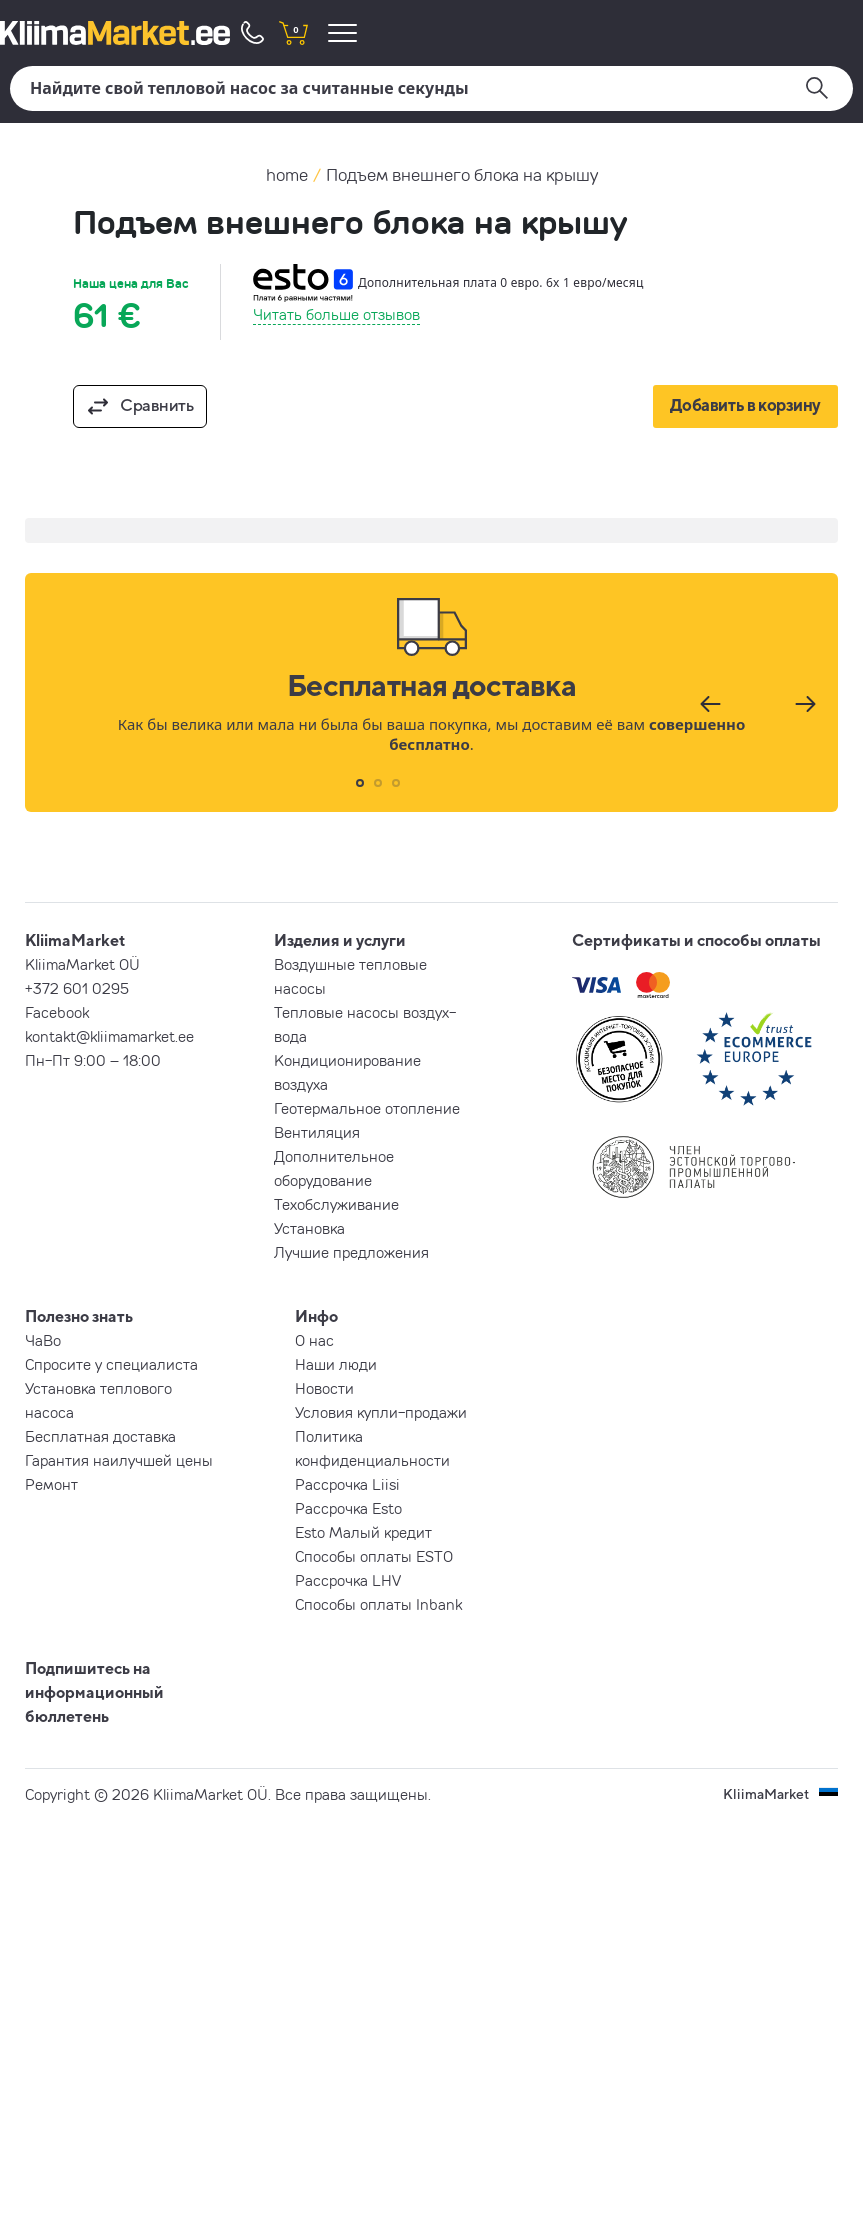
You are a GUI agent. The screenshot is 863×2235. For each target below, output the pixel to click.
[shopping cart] (293, 32)
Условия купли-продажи (381, 1412)
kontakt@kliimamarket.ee (109, 1036)
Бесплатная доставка (100, 1436)
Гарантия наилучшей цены (119, 1460)
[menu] (345, 32)
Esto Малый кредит (363, 1532)
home (287, 174)
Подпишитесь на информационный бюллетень (94, 1692)
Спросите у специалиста (111, 1364)
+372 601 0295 (77, 988)
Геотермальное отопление (367, 1108)
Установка (309, 1228)
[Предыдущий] (708, 703)
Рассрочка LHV (348, 1580)
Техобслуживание (336, 1204)
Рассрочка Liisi (347, 1484)
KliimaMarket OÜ (82, 964)
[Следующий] (803, 703)
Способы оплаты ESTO (374, 1556)
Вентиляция (317, 1132)
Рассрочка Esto (348, 1508)
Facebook (57, 1012)
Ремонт (51, 1484)
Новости (324, 1388)
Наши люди (336, 1364)
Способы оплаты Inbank (378, 1604)
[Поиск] (431, 88)
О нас (314, 1340)
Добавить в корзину (745, 405)
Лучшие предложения (351, 1252)
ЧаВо (43, 1340)
